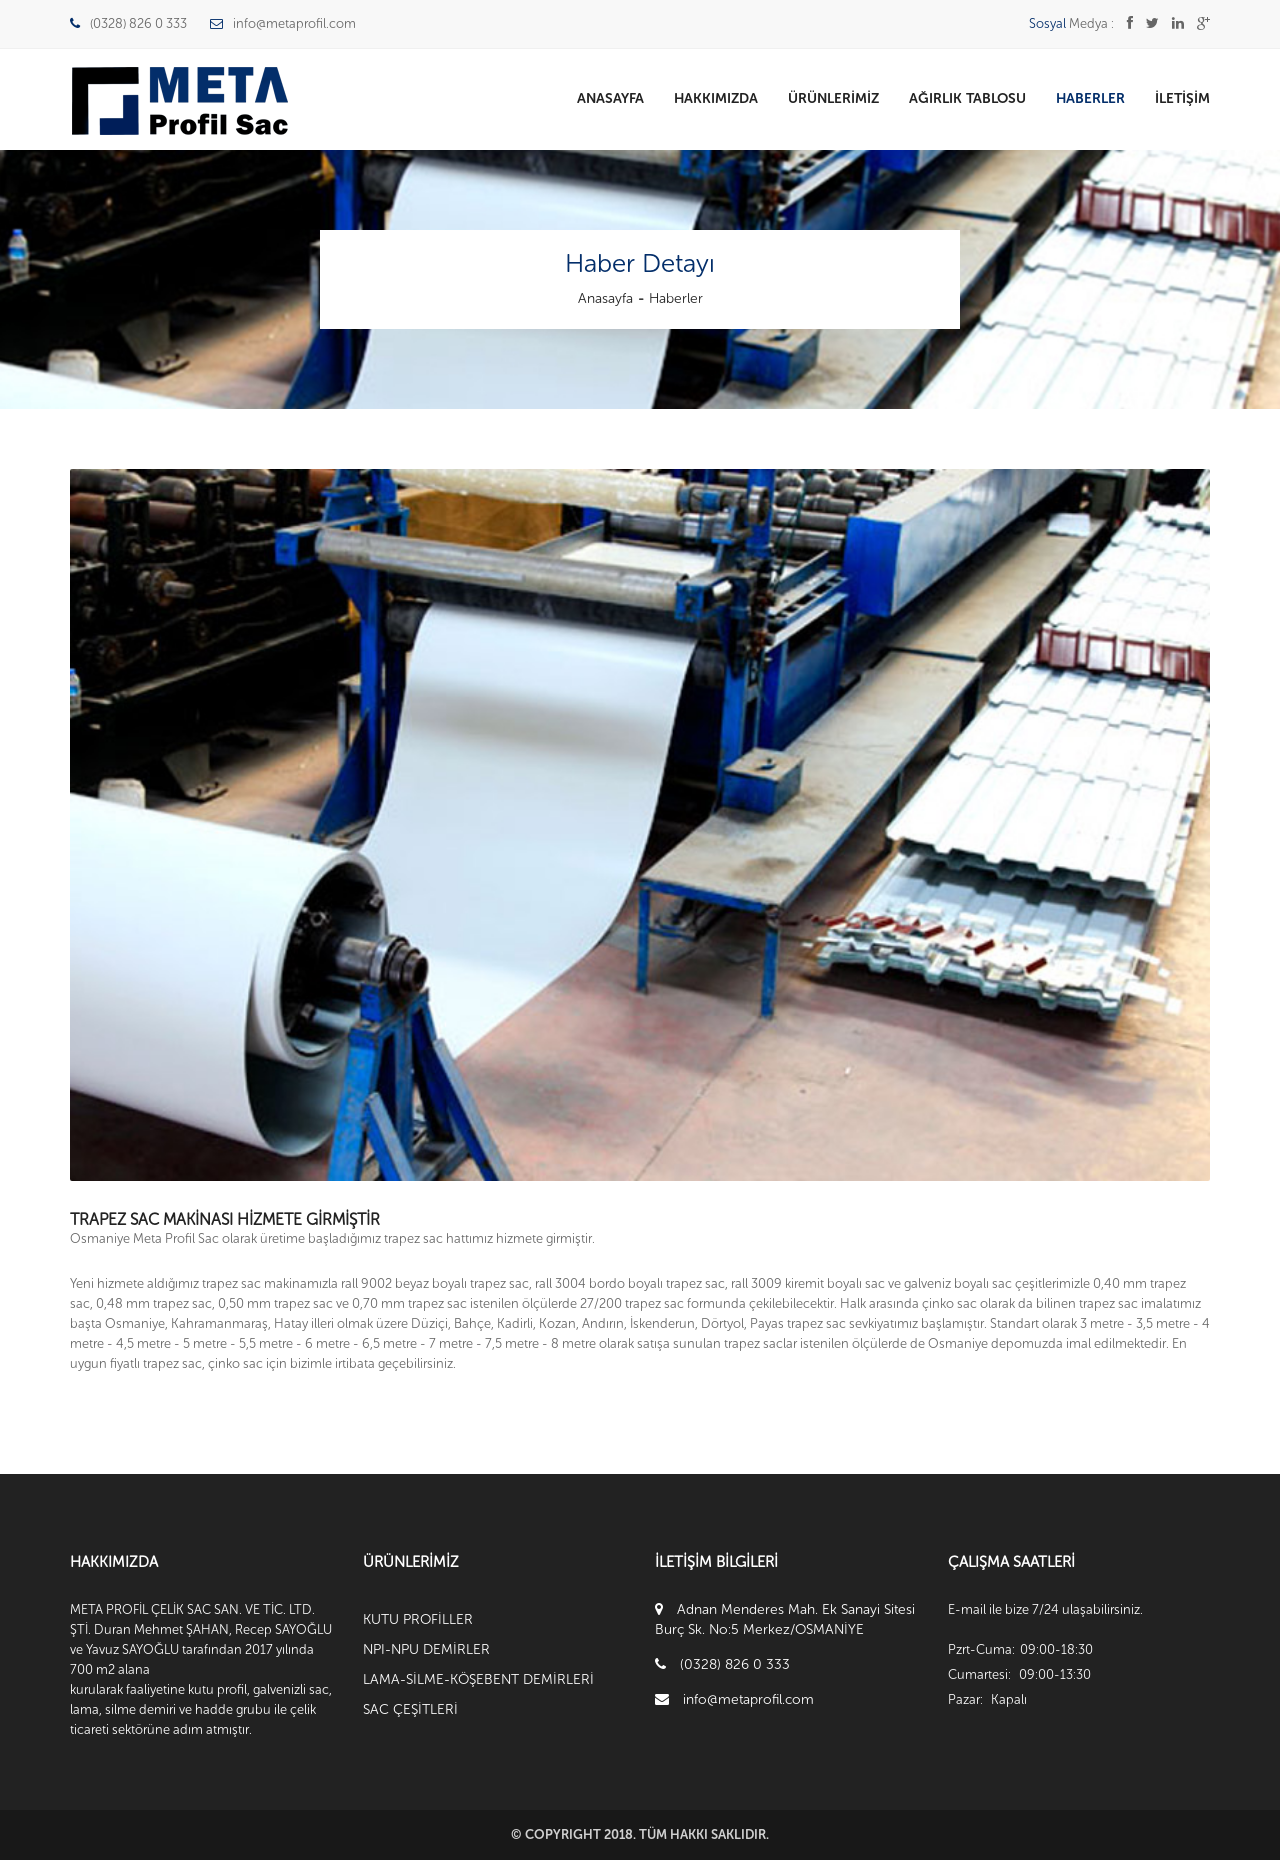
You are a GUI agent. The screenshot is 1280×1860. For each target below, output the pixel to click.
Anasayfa (610, 98)
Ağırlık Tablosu (967, 98)
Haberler (1090, 98)
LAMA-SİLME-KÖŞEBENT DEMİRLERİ (478, 1679)
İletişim (1182, 98)
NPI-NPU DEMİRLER (426, 1649)
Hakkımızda (716, 98)
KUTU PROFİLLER (418, 1619)
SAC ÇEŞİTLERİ (410, 1709)
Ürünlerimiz (833, 98)
